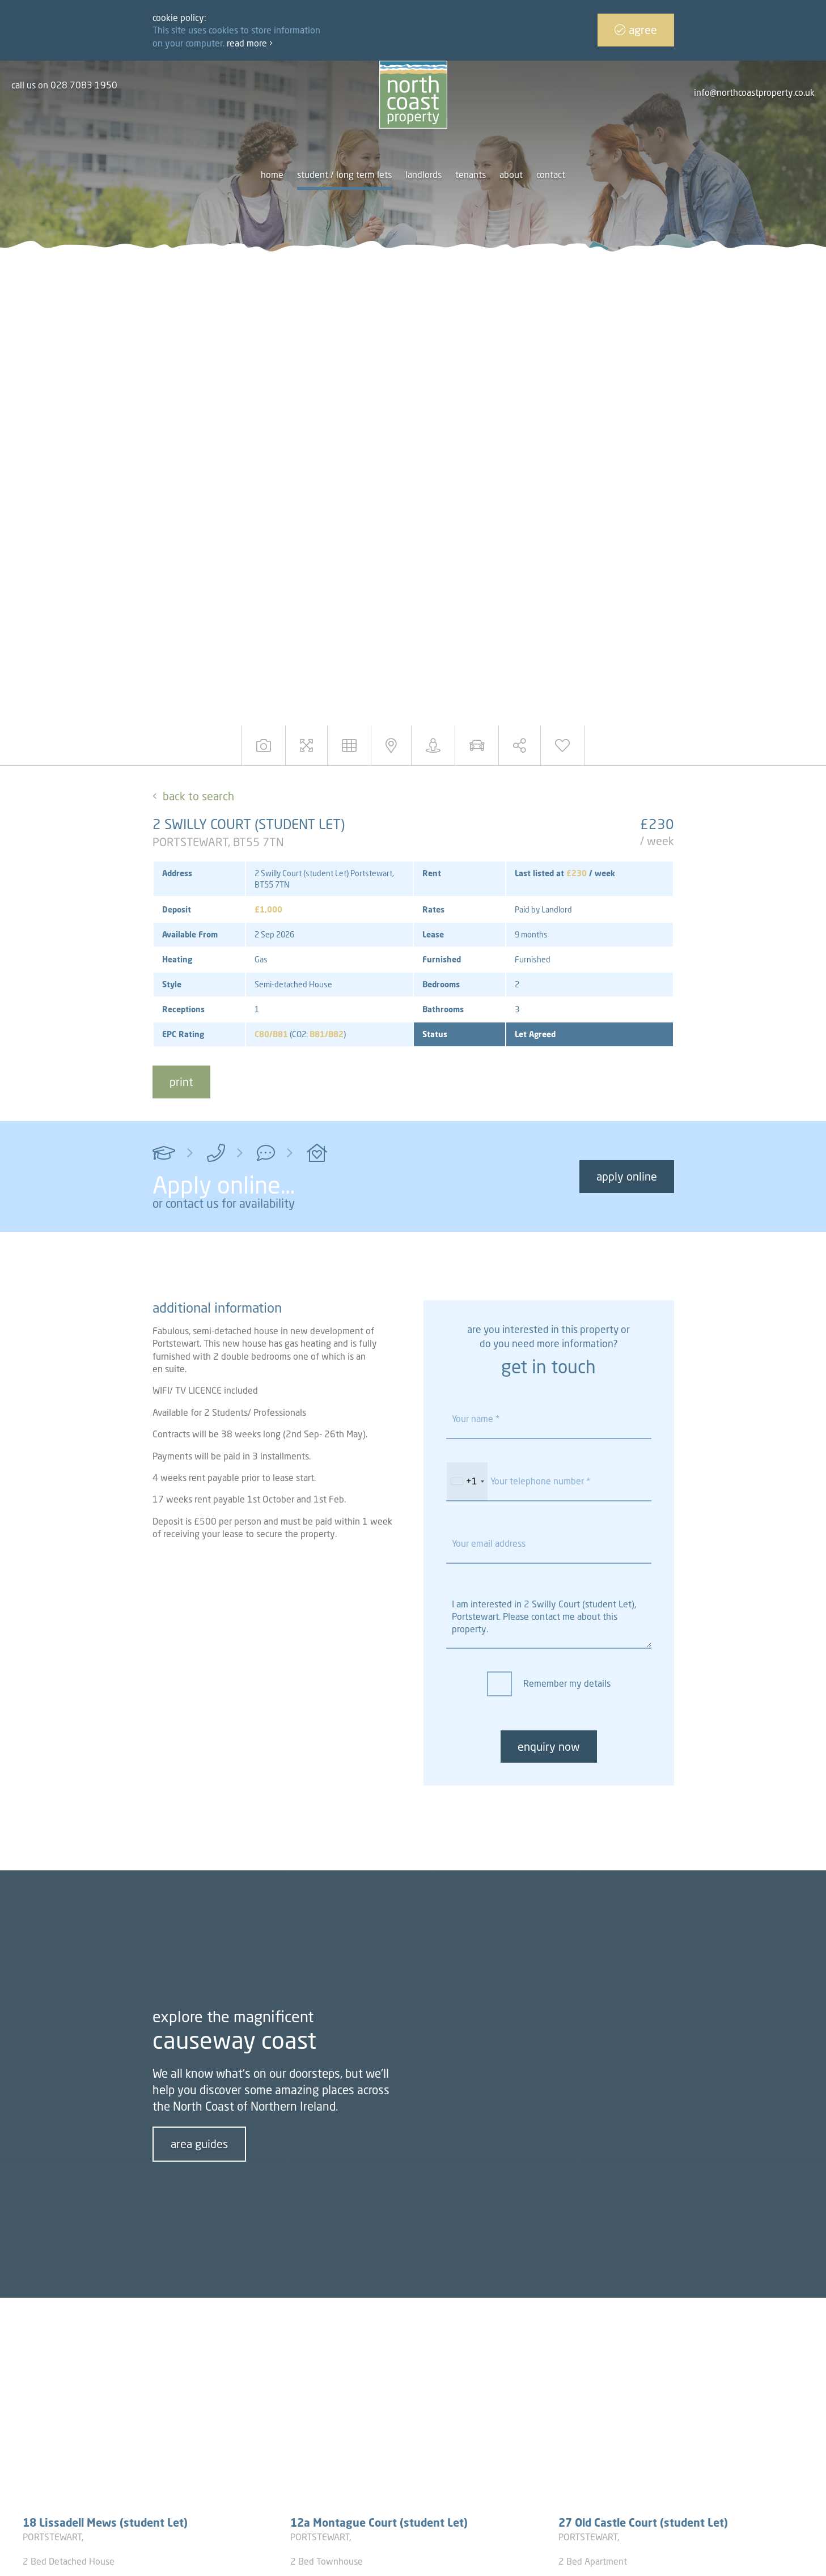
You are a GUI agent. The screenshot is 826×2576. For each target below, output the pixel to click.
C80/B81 (271, 1034)
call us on (64, 85)
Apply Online (626, 1176)
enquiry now (549, 1746)
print (181, 1081)
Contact (550, 174)
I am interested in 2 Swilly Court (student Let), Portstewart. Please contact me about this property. (548, 1617)
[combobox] (467, 1481)
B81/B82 (327, 1034)
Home (272, 174)
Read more (250, 43)
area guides (199, 2143)
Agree (636, 29)
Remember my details (567, 1683)
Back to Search (198, 796)
